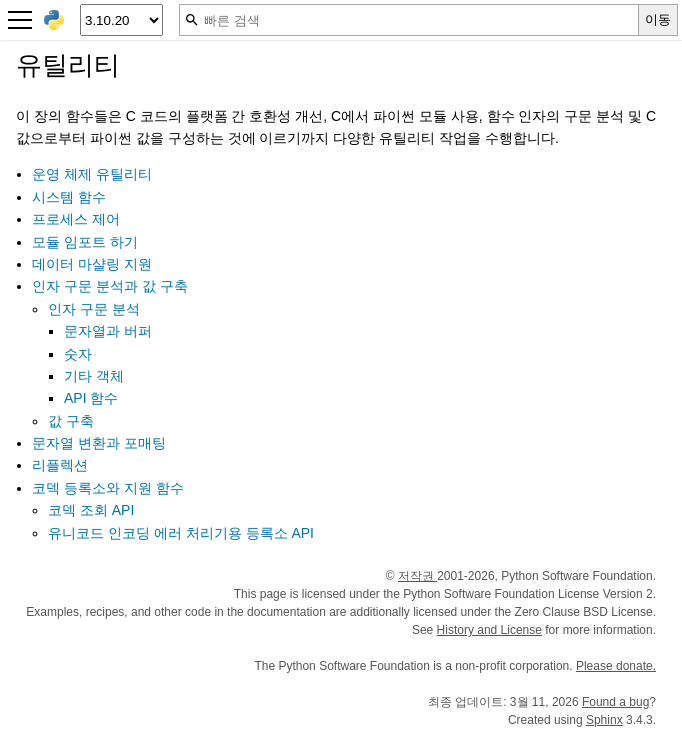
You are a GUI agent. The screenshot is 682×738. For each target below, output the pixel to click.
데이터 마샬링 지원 (92, 264)
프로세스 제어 (76, 219)
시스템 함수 (69, 197)
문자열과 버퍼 (108, 331)
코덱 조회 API (91, 510)
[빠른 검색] (409, 20)
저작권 (417, 576)
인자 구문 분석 (94, 309)
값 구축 (71, 421)
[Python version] (121, 20)
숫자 (78, 354)
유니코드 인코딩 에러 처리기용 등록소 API (181, 533)
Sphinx (604, 720)
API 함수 (91, 398)
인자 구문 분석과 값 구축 (110, 286)
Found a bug (615, 702)
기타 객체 (94, 376)
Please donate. (616, 666)
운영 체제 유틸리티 (92, 174)
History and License (489, 630)
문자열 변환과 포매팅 (99, 443)
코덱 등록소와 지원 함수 (108, 488)
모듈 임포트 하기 (85, 242)
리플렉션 (60, 465)
